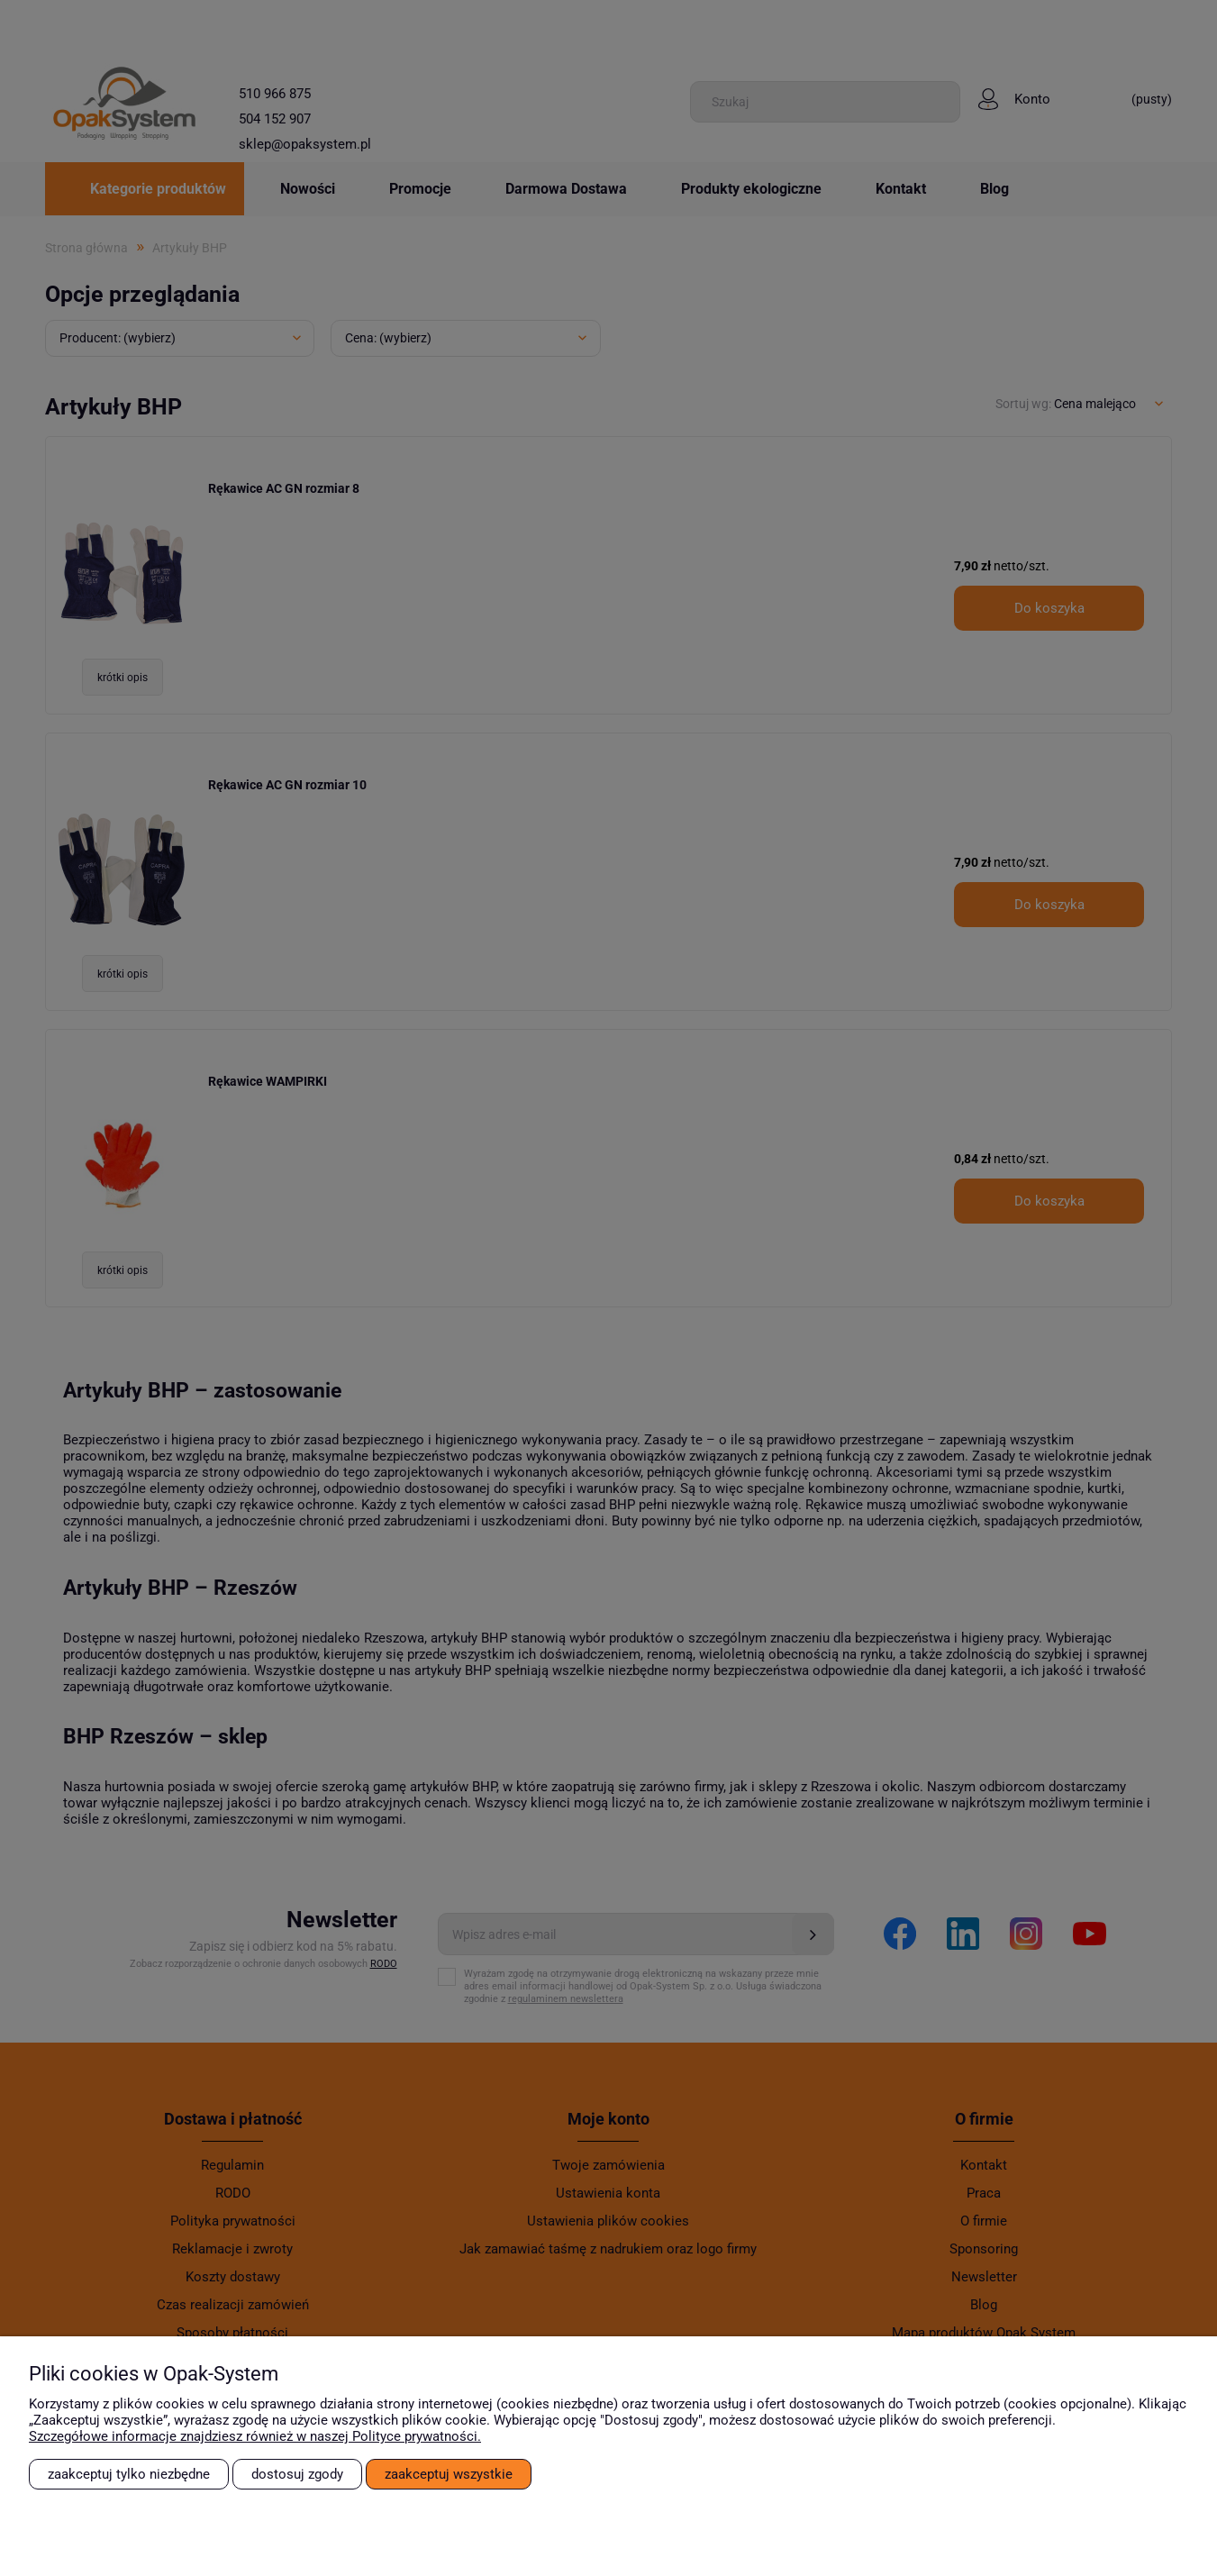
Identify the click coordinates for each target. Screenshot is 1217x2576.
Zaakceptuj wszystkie (449, 2474)
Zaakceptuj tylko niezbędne (129, 2474)
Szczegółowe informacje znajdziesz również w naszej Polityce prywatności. (255, 2436)
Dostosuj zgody (297, 2474)
